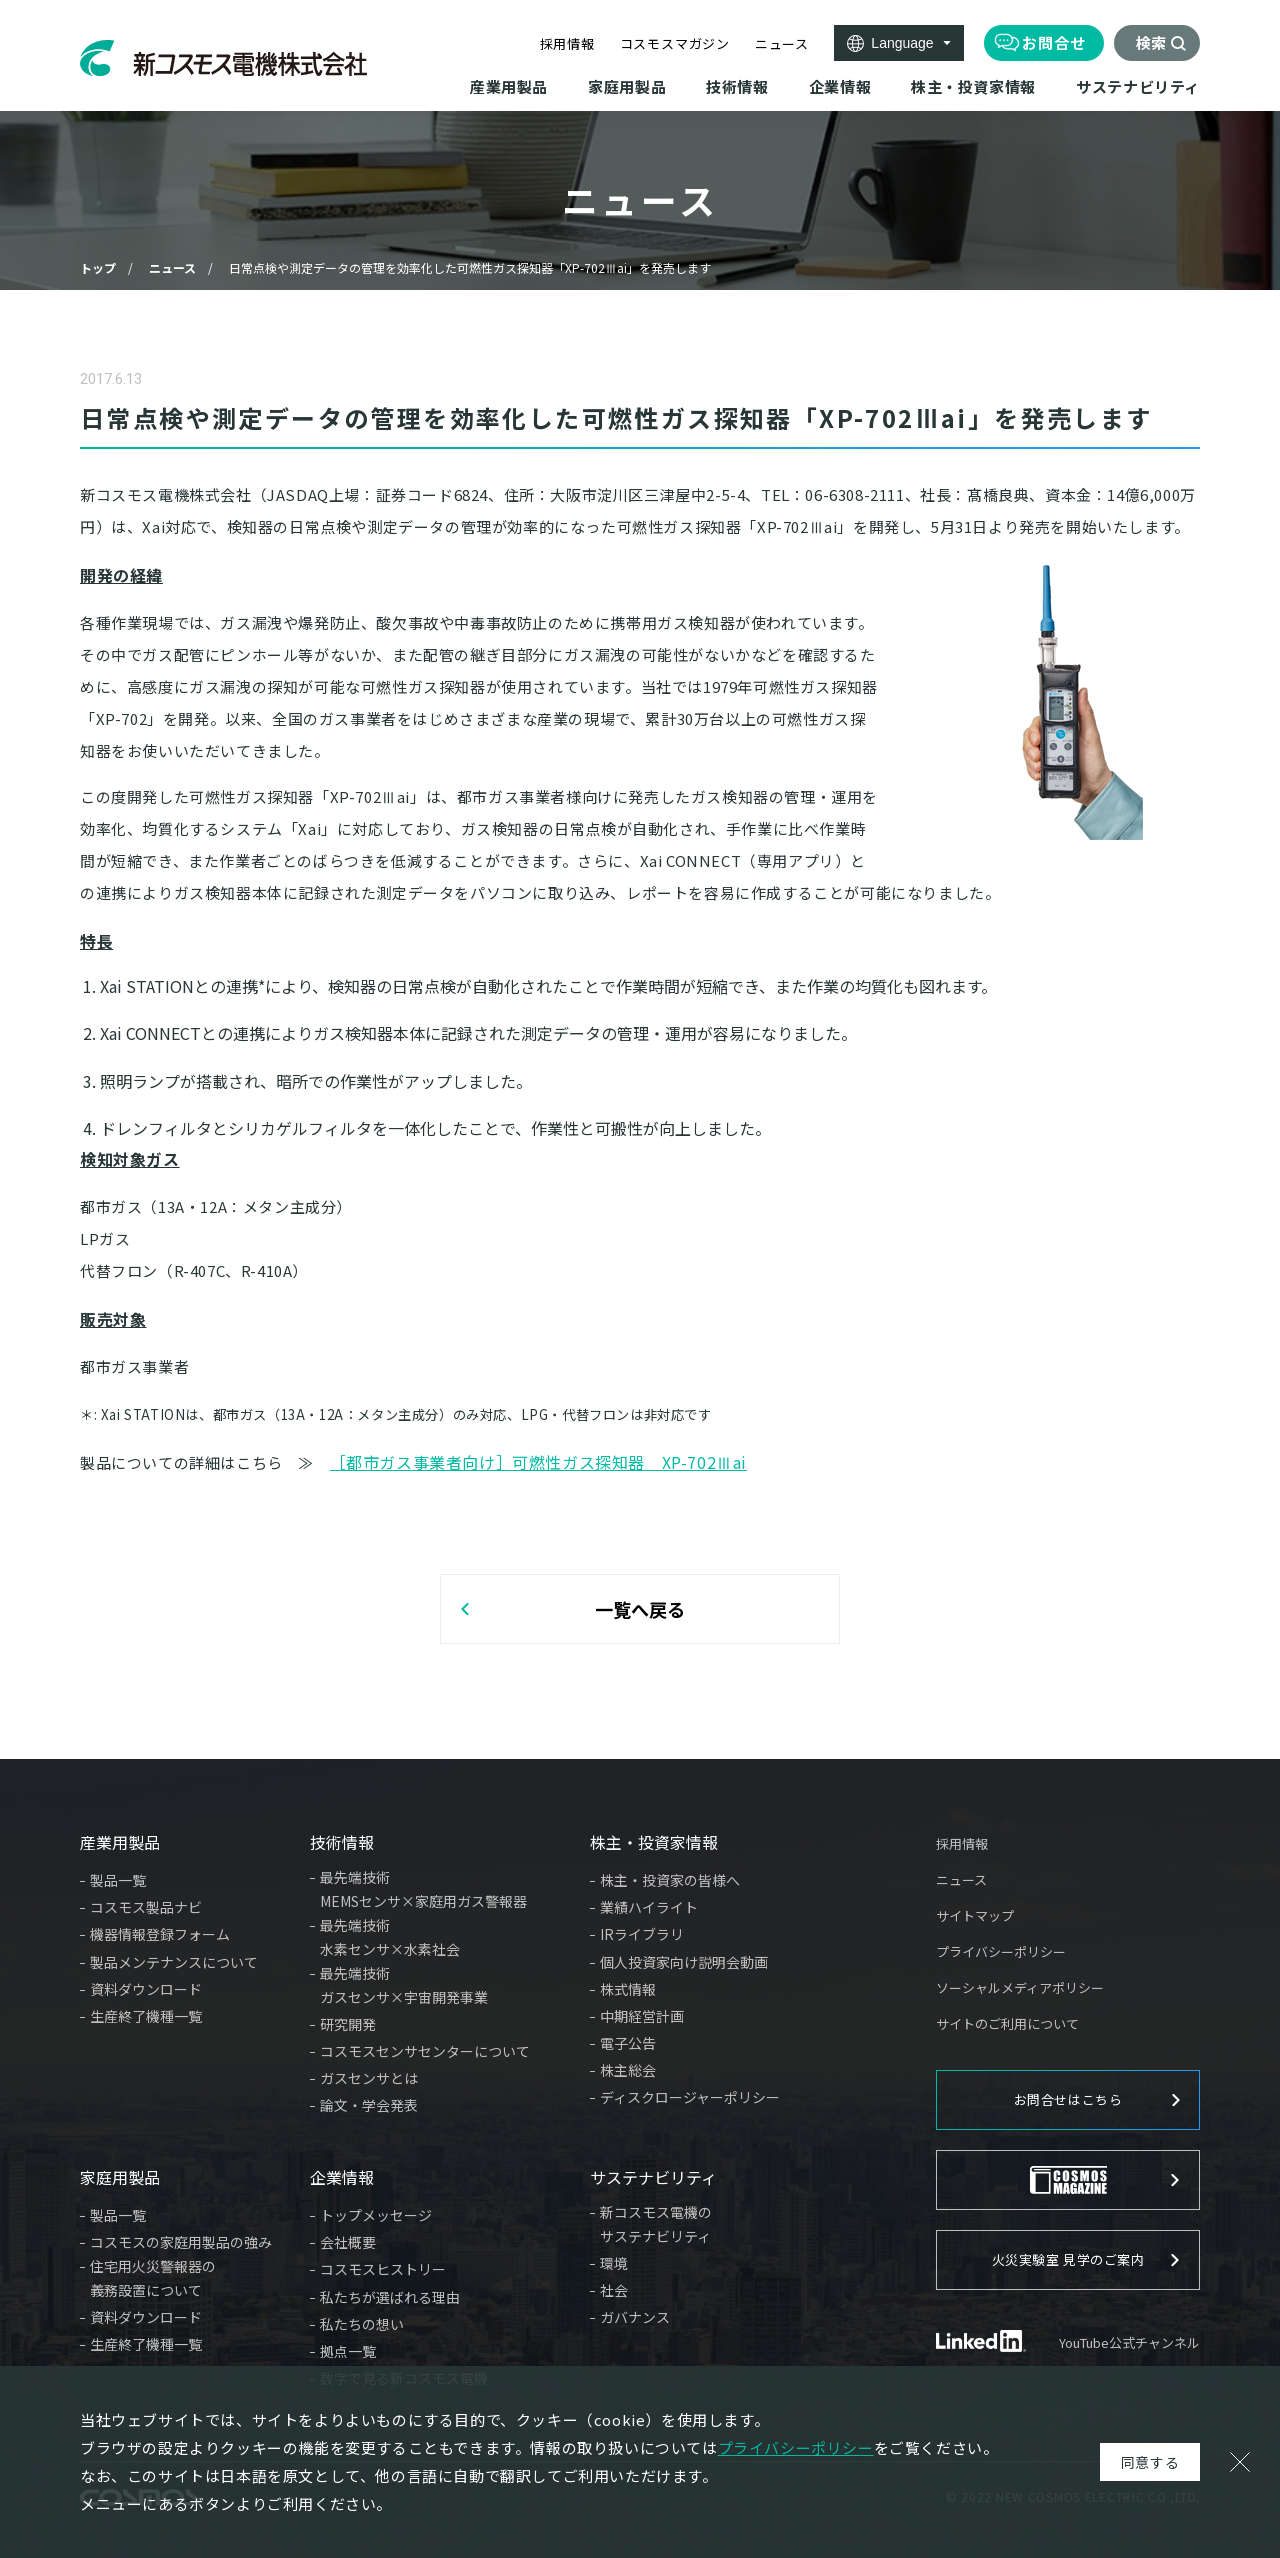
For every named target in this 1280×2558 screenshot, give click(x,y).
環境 (614, 2263)
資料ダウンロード (146, 1989)
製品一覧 (118, 1880)
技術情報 (342, 1842)
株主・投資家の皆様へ (670, 1880)
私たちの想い (362, 2324)
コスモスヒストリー (383, 2269)
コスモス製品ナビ (146, 1907)
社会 (614, 2290)
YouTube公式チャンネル (1129, 2342)
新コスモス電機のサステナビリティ (656, 2224)
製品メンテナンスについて (174, 1962)
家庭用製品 (120, 2177)
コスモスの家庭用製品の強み (181, 2242)
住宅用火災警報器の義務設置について (153, 2278)
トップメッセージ (376, 2215)
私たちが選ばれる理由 (390, 2297)
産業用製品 (120, 1842)
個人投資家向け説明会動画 (684, 1962)
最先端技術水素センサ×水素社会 (390, 1937)
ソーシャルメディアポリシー (1020, 1987)
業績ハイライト (649, 1907)
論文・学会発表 (369, 2105)
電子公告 (628, 2043)
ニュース (782, 43)
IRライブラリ (642, 1934)
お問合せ (1054, 42)
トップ (98, 267)
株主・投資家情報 (654, 1842)
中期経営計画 (642, 2016)
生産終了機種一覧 (146, 2016)
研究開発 (348, 2024)
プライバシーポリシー (1001, 1951)
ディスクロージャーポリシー (690, 2097)
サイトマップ (975, 1915)
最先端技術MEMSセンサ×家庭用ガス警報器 (423, 1889)
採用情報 (567, 43)
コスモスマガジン (675, 43)
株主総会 (628, 2070)
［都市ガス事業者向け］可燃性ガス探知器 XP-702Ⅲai (538, 1462)
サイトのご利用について (1007, 2023)
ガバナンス (635, 2317)
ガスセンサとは (369, 2078)
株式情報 (628, 1989)
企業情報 (342, 2177)
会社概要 (348, 2242)
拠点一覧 (348, 2351)
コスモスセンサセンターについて (425, 2051)
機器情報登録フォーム (160, 1934)
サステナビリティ (653, 2177)
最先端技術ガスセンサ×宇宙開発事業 (404, 1985)
